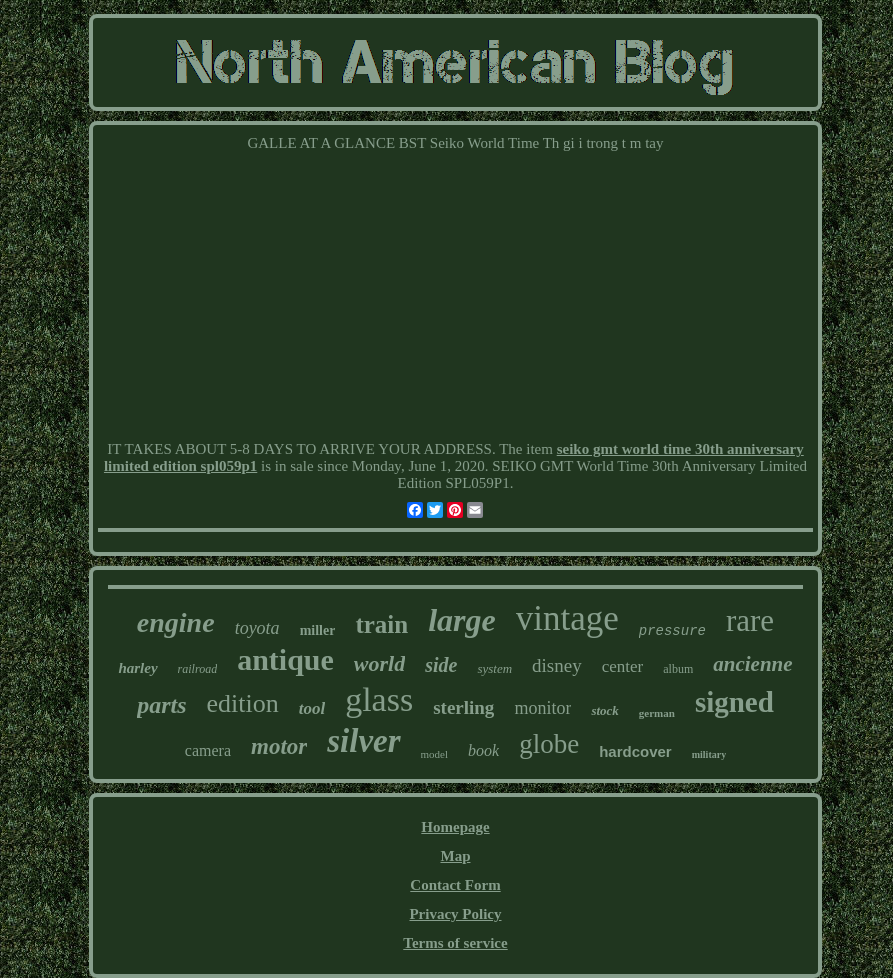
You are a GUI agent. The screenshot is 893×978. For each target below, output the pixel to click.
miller (318, 630)
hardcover (635, 751)
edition (242, 703)
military (709, 754)
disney (557, 665)
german (657, 713)
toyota (257, 628)
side (441, 665)
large (462, 620)
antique (285, 659)
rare (750, 620)
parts (161, 705)
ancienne (752, 664)
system (494, 668)
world (379, 663)
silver (363, 741)
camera (208, 750)
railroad (198, 669)
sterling (463, 707)
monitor (542, 708)
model (435, 754)
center (623, 666)
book (483, 750)
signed (734, 702)
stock (604, 710)
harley (137, 668)
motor (279, 746)
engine (176, 622)
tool (312, 708)
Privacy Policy (455, 914)
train (381, 624)
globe (549, 744)
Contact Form (455, 885)
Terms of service (455, 943)
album (678, 669)
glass (379, 699)
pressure (672, 631)
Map (455, 856)
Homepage (455, 827)
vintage (567, 618)
